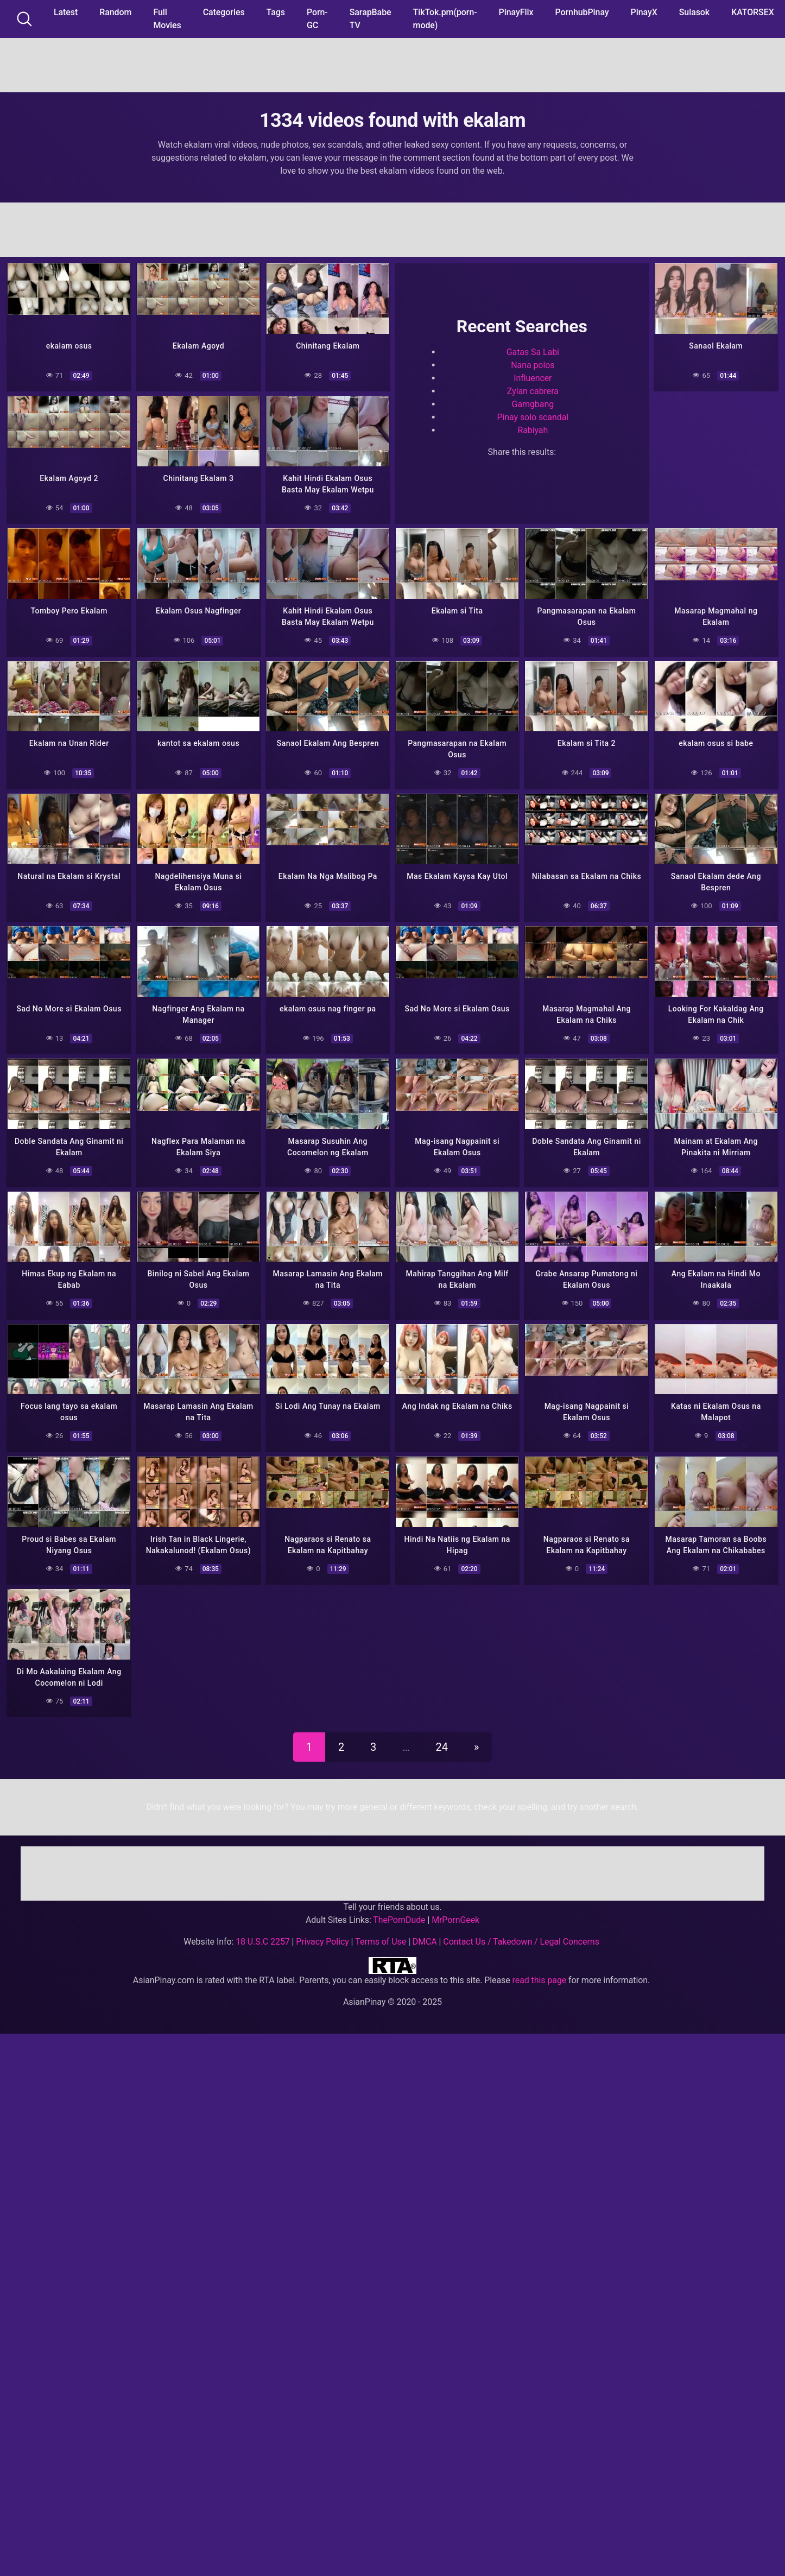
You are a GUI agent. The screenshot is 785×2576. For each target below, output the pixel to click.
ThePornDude (399, 1907)
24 (442, 1734)
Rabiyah (532, 428)
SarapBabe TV (370, 18)
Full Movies (167, 18)
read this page (539, 1968)
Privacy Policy (322, 1929)
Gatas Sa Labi (533, 350)
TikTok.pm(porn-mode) (445, 18)
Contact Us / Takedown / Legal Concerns (521, 1929)
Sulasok (694, 12)
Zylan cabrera (533, 389)
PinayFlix (516, 12)
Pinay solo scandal (532, 415)
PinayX (644, 12)
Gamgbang (533, 402)
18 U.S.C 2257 (263, 1929)
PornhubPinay (582, 12)
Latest (66, 12)
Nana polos (532, 363)
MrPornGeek (455, 1907)
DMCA (425, 1929)
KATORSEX (752, 12)
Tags (276, 12)
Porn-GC (317, 18)
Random (115, 12)
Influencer (533, 376)
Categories (224, 12)
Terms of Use (380, 1929)
